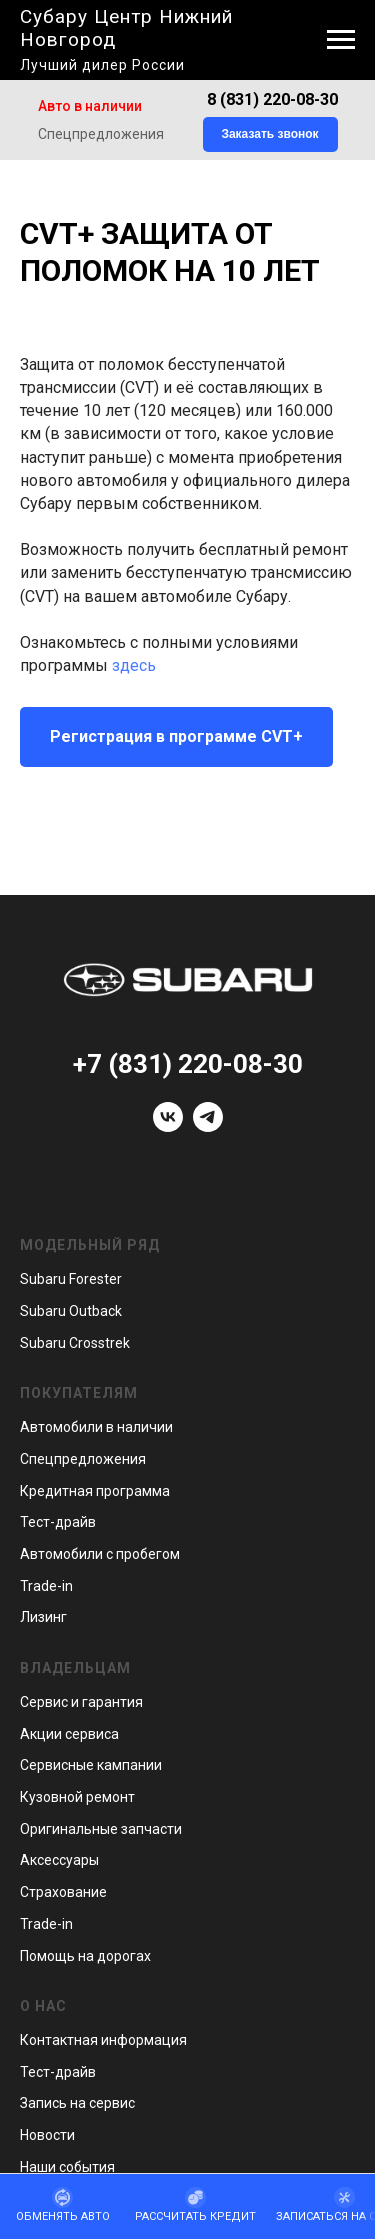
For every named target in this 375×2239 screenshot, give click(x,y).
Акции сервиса (69, 1734)
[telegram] (208, 1126)
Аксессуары (59, 1860)
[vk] (168, 1126)
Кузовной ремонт (77, 1797)
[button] (270, 134)
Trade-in (46, 1586)
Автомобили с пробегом (100, 1554)
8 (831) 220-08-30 (272, 99)
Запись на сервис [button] (77, 2103)
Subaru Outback (71, 1311)
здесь (134, 665)
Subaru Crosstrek (75, 1343)
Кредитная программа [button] (95, 1491)
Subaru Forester (71, 1279)
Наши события (67, 2167)
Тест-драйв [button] (58, 1522)
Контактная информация (103, 2040)
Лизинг (43, 1617)
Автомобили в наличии (96, 1427)
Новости (47, 2135)
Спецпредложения (101, 134)
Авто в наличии (90, 106)
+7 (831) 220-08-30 (188, 1064)
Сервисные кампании (91, 1765)
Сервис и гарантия (81, 1702)
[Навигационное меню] (341, 40)
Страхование (63, 1892)
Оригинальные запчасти (101, 1829)
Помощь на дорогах (85, 1956)
